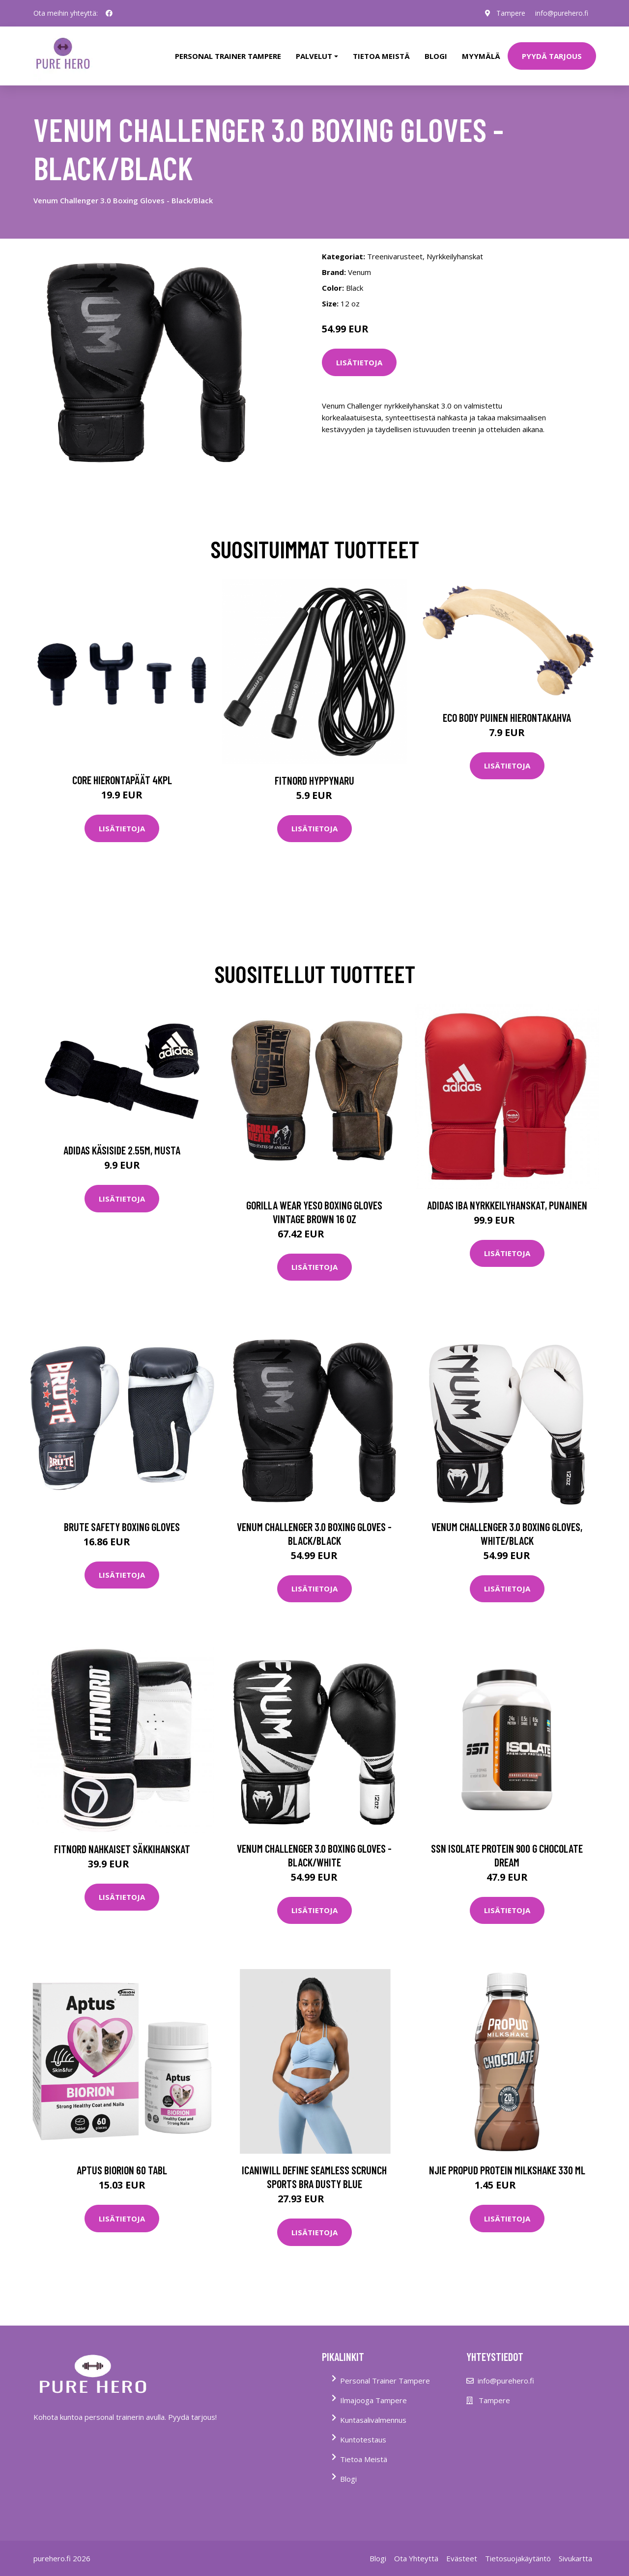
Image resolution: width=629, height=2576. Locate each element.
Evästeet (461, 2558)
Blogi (436, 56)
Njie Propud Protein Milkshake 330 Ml (507, 2170)
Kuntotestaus (363, 2439)
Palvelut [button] (314, 56)
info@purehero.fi (561, 13)
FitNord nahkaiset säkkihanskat (122, 1848)
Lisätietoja (359, 362)
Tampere (510, 13)
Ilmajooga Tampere (373, 2400)
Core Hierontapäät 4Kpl (122, 779)
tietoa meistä (381, 56)
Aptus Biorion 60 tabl (122, 2170)
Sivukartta (575, 2558)
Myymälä (481, 56)
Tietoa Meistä (363, 2459)
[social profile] (109, 13)
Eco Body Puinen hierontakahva (507, 717)
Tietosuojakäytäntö (518, 2558)
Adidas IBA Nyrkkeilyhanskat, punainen (507, 1205)
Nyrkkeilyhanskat (455, 256)
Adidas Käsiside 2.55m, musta (121, 1150)
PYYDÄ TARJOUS (552, 56)
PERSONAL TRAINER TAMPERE (228, 56)
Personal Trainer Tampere (385, 2380)
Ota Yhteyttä (416, 2558)
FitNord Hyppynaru (314, 780)
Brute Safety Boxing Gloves (122, 1526)
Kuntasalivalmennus (373, 2420)
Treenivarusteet (395, 256)
